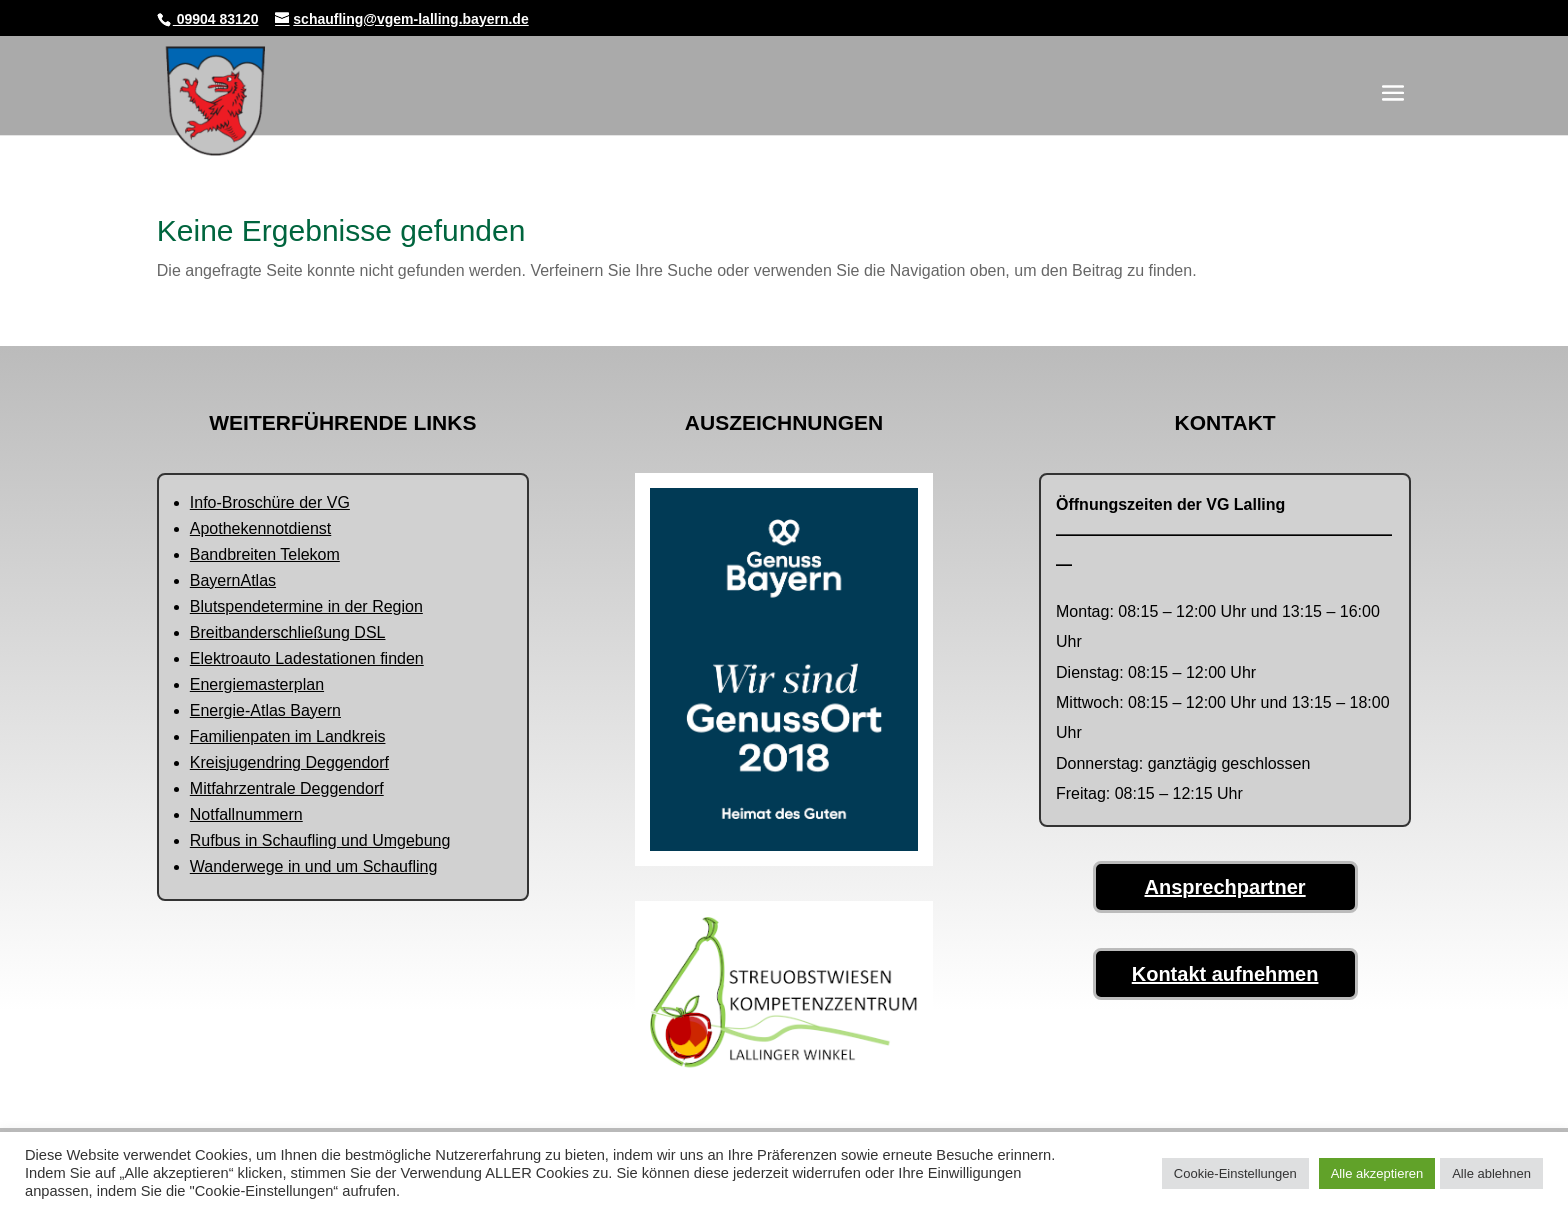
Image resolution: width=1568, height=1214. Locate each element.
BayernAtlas (233, 580)
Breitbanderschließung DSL (288, 632)
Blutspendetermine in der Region (306, 606)
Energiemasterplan (257, 684)
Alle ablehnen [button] (1491, 1173)
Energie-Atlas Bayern (265, 710)
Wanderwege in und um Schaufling (314, 866)
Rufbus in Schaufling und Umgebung (320, 840)
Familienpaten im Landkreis (288, 736)
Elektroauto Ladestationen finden (307, 658)
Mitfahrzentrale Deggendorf (287, 788)
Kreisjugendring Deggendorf (289, 762)
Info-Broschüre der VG (270, 502)
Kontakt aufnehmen (1225, 974)
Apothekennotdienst (260, 528)
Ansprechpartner (1225, 887)
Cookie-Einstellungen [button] (1235, 1173)
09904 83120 (216, 19)
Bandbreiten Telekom (265, 554)
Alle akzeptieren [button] (1377, 1173)
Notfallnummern (246, 814)
